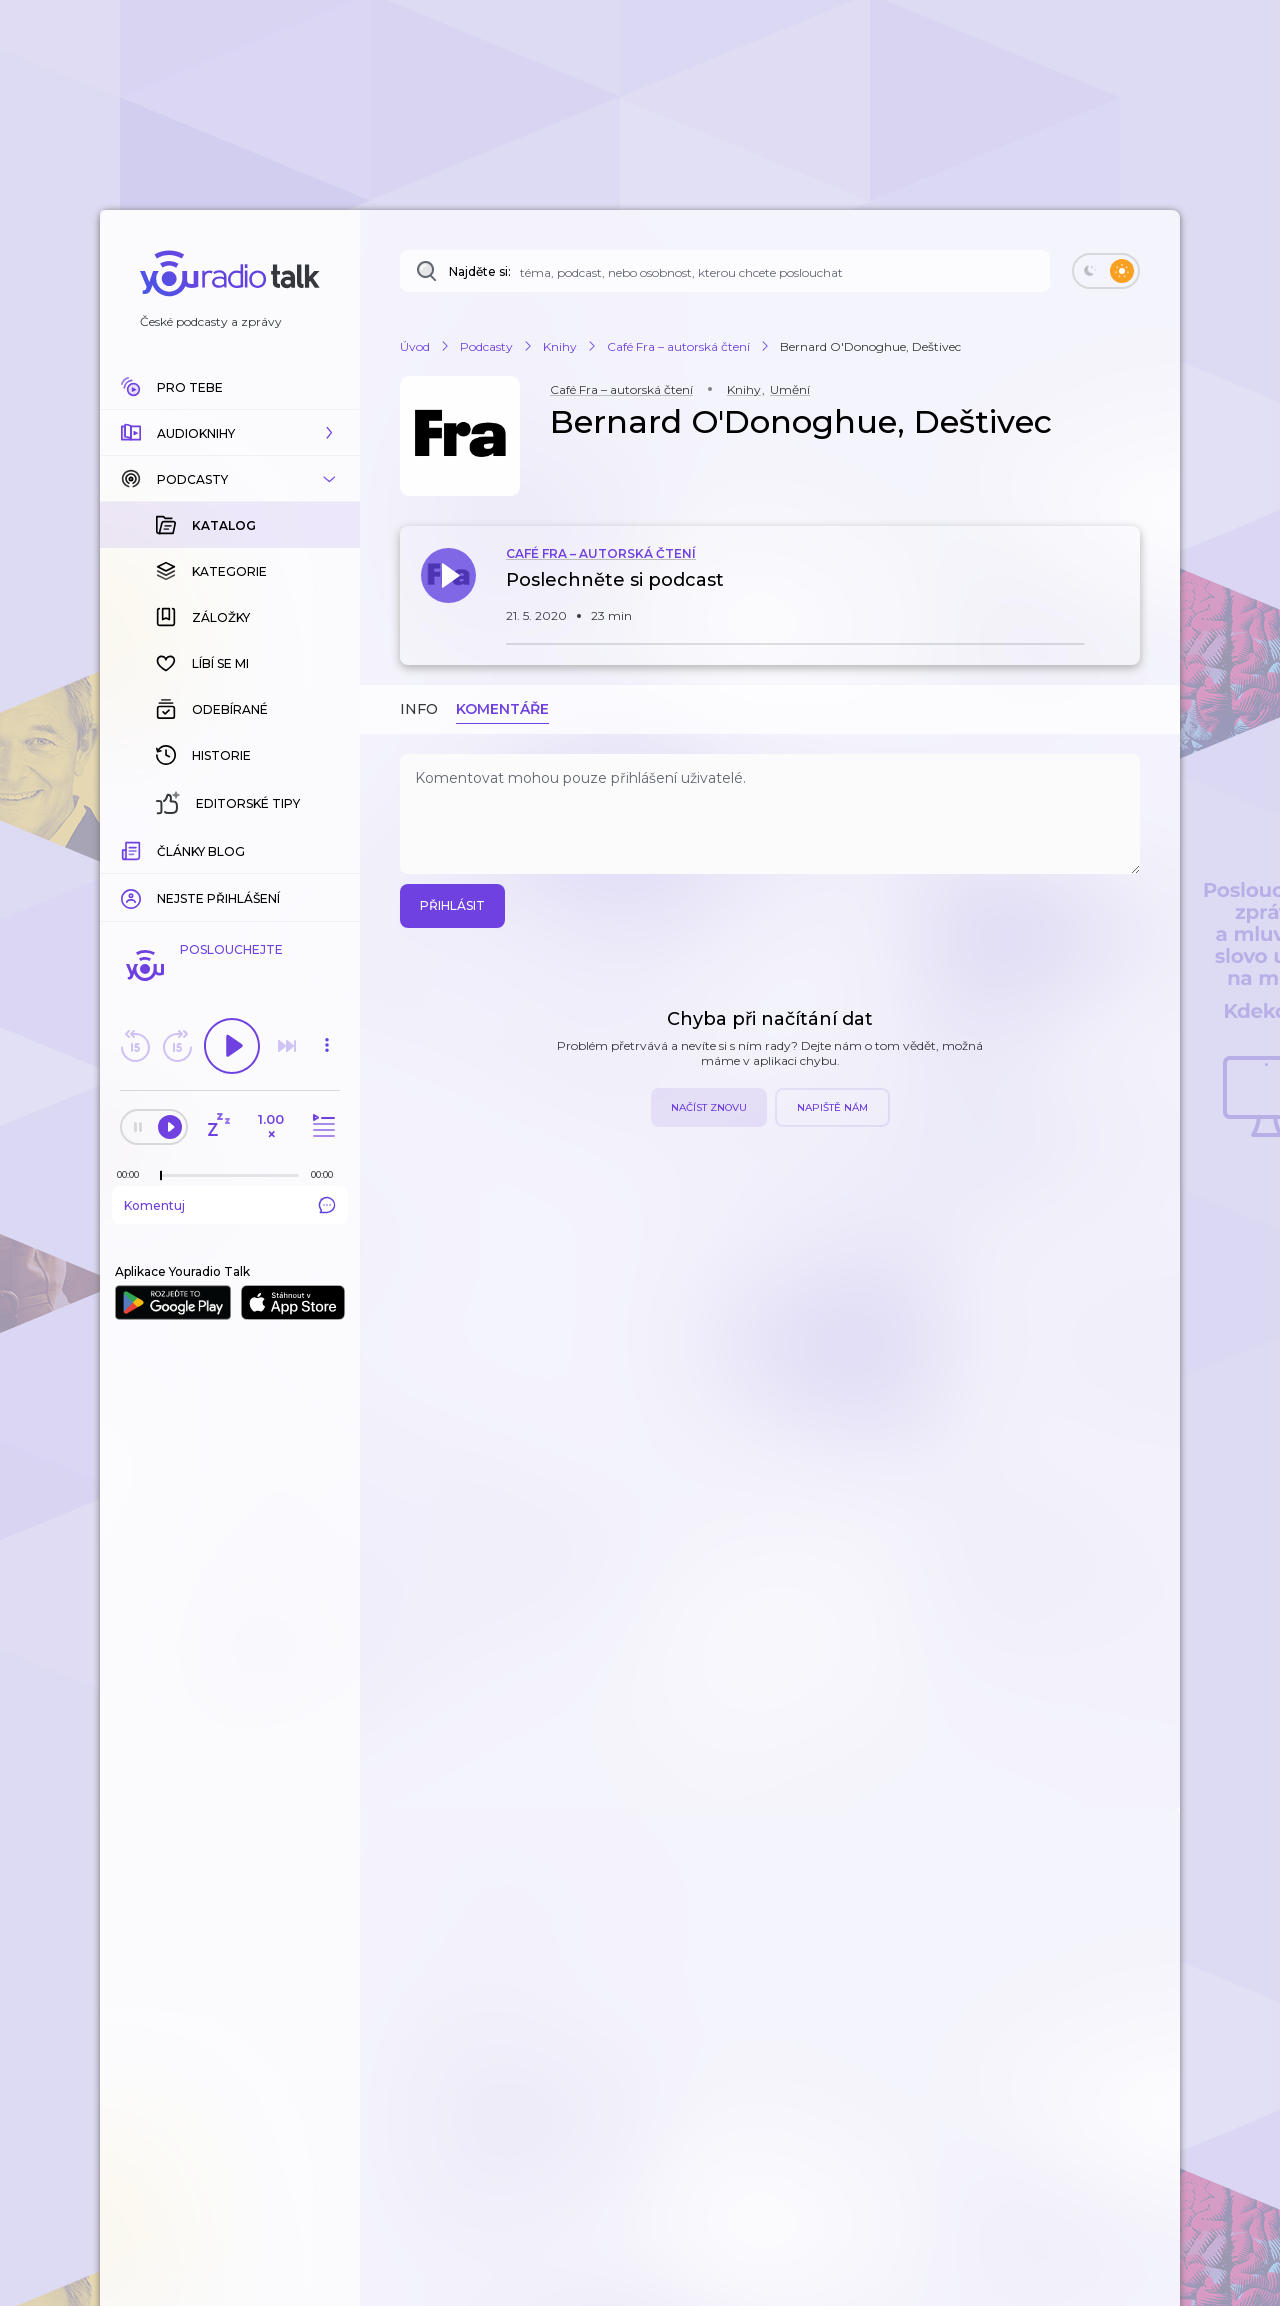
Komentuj (230, 1205)
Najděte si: (480, 271)
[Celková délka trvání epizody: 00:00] (327, 1174)
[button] (230, 433)
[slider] (161, 1176)
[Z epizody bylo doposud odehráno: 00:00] (133, 1174)
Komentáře (502, 709)
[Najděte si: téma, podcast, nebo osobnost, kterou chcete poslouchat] (725, 271)
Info (419, 709)
